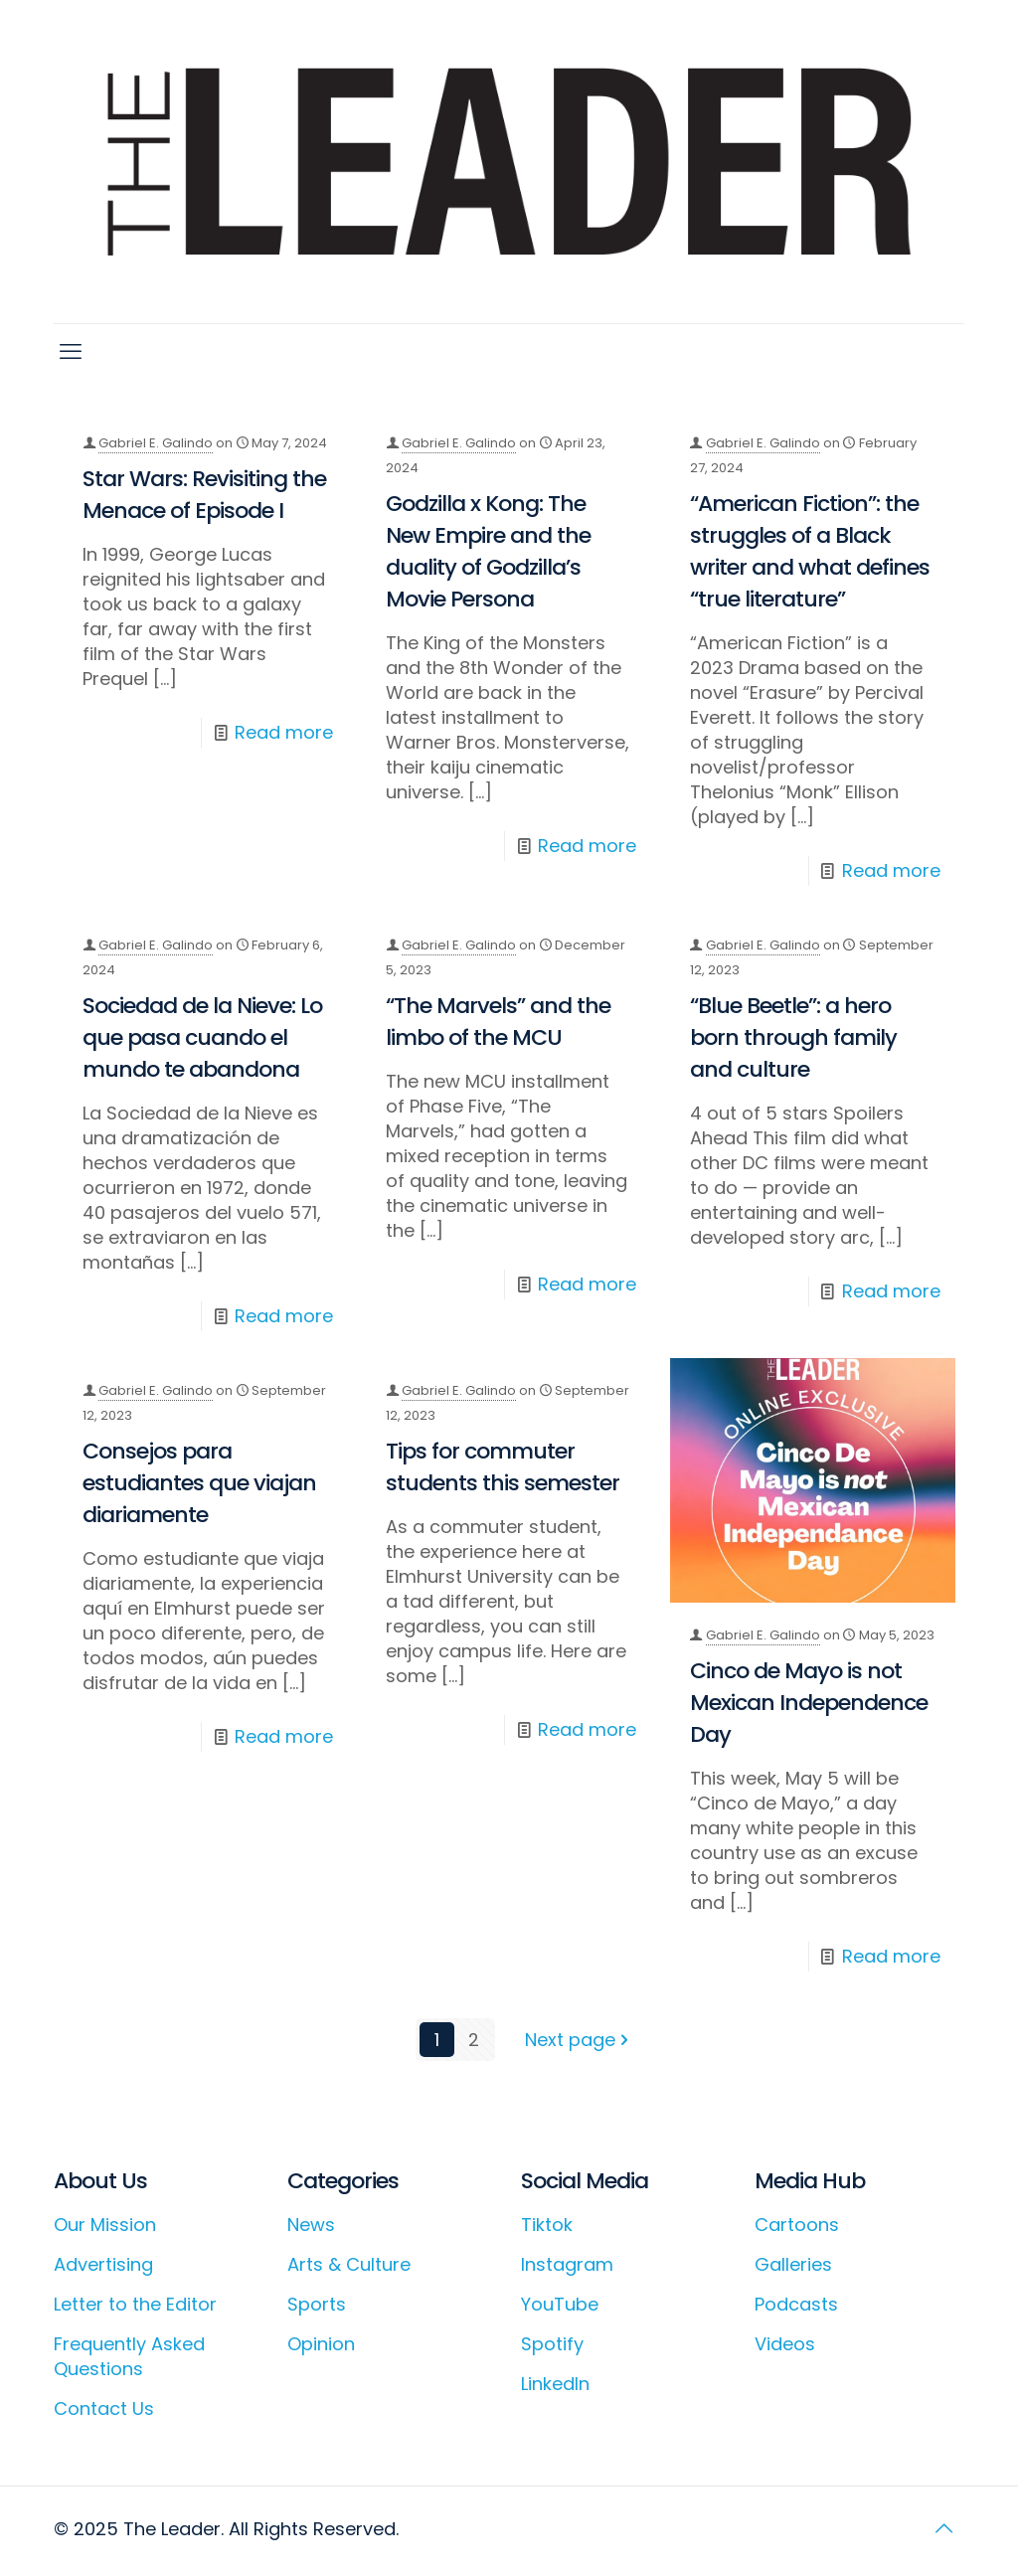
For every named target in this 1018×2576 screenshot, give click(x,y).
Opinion (321, 2343)
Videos (785, 2343)
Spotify (552, 2343)
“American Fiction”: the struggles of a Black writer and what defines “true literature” (810, 551)
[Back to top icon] (943, 2528)
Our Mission (105, 2224)
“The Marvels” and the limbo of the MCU (498, 1021)
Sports (316, 2304)
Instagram (567, 2264)
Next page (579, 2039)
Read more (284, 732)
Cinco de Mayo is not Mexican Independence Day (809, 1702)
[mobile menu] (70, 352)
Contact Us (104, 2408)
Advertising (103, 2264)
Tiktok (547, 2224)
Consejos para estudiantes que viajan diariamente (199, 1483)
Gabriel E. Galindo (155, 442)
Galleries (793, 2264)
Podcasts (796, 2304)
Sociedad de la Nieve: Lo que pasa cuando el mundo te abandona (202, 1037)
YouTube (559, 2304)
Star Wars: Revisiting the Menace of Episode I (204, 494)
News (311, 2224)
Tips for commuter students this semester (502, 1467)
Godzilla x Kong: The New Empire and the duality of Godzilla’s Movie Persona (488, 551)
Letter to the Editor (135, 2304)
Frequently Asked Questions (129, 2356)
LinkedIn (555, 2383)
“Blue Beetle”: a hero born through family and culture (793, 1037)
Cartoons (797, 2224)
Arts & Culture (349, 2264)
